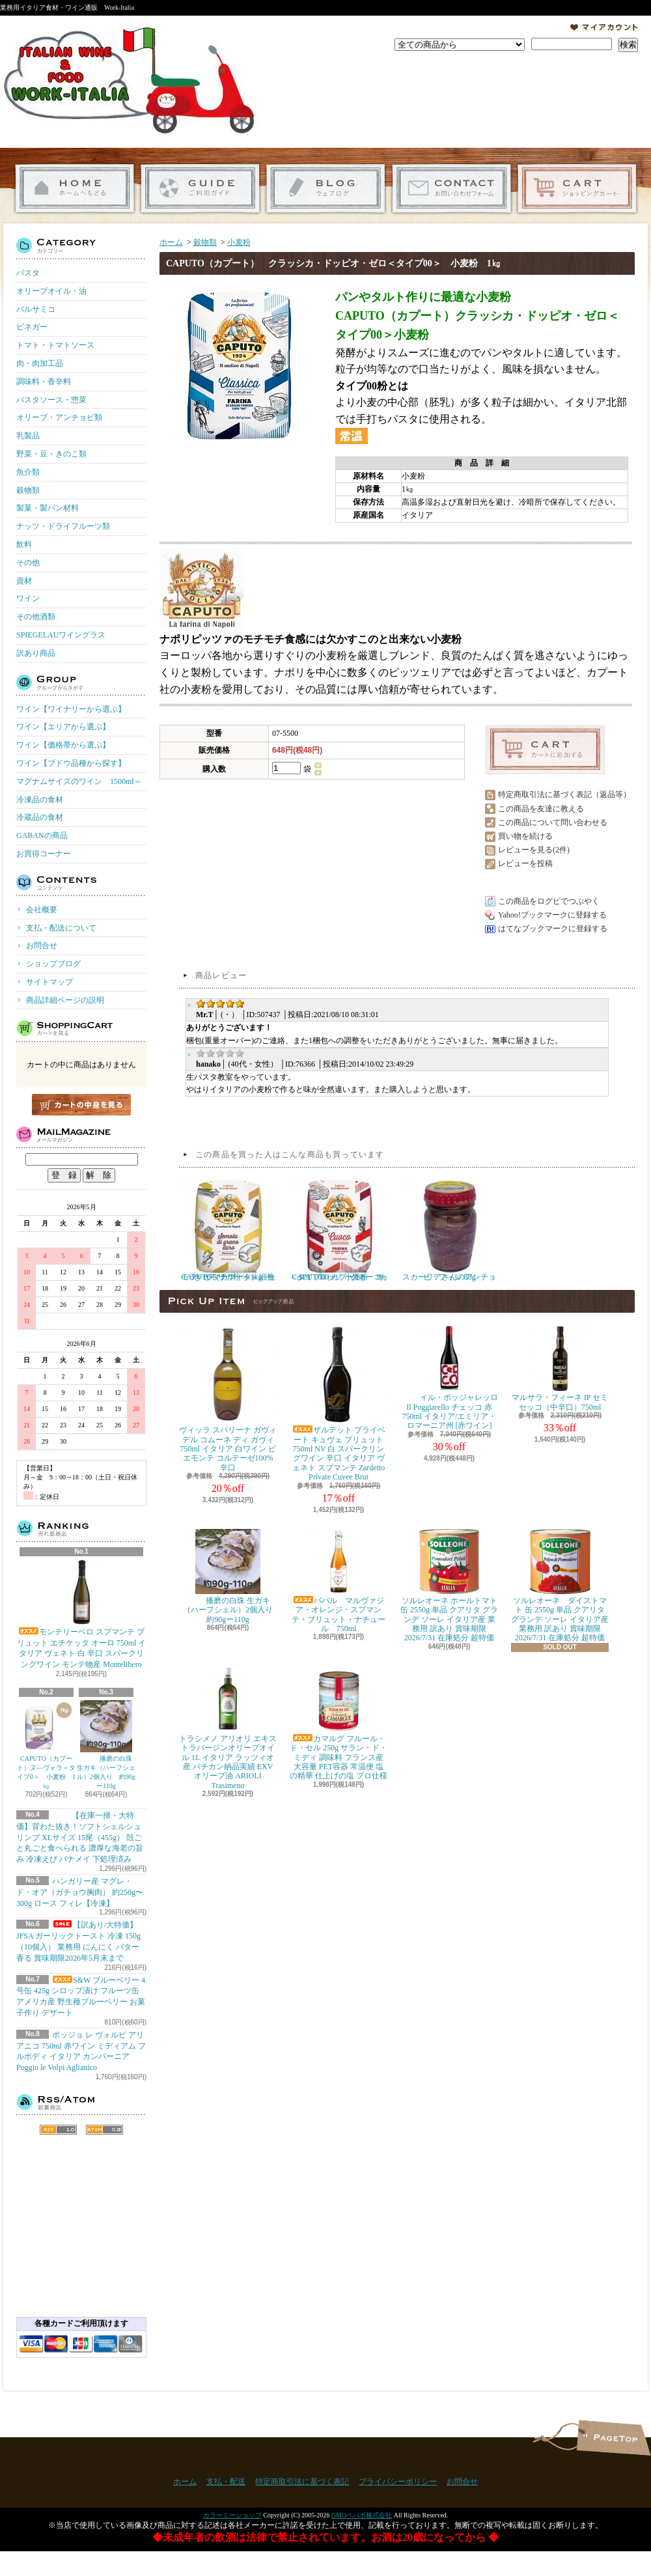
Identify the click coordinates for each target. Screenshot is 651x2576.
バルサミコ (35, 309)
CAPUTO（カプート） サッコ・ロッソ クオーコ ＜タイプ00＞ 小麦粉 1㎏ (339, 1229)
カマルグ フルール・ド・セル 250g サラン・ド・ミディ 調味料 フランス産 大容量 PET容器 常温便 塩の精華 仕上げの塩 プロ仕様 (338, 1724)
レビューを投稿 (525, 863)
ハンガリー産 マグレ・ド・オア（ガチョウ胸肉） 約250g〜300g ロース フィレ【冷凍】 (79, 1892)
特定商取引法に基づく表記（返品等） (564, 794)
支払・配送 (225, 2481)
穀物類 (28, 490)
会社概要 (41, 909)
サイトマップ (49, 982)
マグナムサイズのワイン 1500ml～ (79, 781)
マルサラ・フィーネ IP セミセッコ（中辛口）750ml (560, 1368)
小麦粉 (239, 242)
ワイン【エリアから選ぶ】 (63, 726)
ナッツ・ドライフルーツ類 (63, 526)
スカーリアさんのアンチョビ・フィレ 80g (449, 1229)
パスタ (28, 272)
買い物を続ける (525, 836)
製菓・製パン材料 (47, 507)
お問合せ (451, 188)
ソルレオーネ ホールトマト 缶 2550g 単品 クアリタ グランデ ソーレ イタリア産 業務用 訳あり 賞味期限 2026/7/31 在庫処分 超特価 (449, 1586)
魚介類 (28, 472)
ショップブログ (326, 188)
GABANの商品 (42, 835)
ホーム (74, 188)
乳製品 (28, 435)
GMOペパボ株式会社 (361, 2515)
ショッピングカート (577, 188)
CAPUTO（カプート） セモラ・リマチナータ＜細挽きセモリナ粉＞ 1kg (228, 1229)
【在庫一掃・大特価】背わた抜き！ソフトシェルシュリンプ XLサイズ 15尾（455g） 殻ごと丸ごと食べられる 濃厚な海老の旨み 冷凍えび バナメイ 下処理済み (79, 1837)
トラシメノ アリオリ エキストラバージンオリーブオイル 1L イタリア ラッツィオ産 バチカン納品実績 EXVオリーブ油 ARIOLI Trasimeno (228, 1728)
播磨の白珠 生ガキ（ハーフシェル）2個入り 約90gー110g (106, 1744)
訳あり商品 (35, 653)
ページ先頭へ (613, 2438)
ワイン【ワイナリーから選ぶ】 (71, 709)
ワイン (28, 598)
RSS (58, 2130)
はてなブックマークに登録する (552, 928)
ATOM (104, 2130)
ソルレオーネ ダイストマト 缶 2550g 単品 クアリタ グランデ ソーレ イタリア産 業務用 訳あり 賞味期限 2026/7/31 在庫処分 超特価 (560, 1586)
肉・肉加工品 (39, 363)
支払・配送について (200, 188)
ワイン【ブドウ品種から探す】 (71, 763)
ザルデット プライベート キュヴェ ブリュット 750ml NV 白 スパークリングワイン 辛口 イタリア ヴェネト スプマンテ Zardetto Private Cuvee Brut (338, 1403)
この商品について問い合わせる (552, 822)
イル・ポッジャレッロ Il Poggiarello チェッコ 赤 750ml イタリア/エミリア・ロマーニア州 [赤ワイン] (449, 1378)
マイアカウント (604, 27)
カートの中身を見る (81, 1104)
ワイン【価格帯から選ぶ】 (63, 744)
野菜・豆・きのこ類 (51, 453)
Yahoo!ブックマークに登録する (552, 914)
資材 (24, 580)
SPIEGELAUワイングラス (60, 634)
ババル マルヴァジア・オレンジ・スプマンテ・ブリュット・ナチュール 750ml (338, 1581)
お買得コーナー (43, 853)
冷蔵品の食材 (39, 817)
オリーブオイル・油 (51, 291)
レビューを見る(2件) (534, 849)
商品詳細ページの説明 (65, 1000)
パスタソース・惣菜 (51, 399)
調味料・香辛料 (43, 381)
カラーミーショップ (232, 2515)
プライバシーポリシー (398, 2481)
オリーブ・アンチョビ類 (59, 417)
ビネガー (32, 326)
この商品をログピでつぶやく (549, 901)
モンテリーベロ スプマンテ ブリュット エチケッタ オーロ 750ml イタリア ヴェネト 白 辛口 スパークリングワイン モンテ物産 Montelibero (81, 1614)
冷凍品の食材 (39, 799)
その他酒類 (35, 616)
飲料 (24, 544)
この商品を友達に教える (541, 808)
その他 (28, 562)
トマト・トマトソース (55, 345)
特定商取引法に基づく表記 (302, 2481)
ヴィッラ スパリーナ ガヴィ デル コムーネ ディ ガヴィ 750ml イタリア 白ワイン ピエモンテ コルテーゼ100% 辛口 (228, 1399)
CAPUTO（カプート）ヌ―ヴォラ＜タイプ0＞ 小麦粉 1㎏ (46, 1744)
